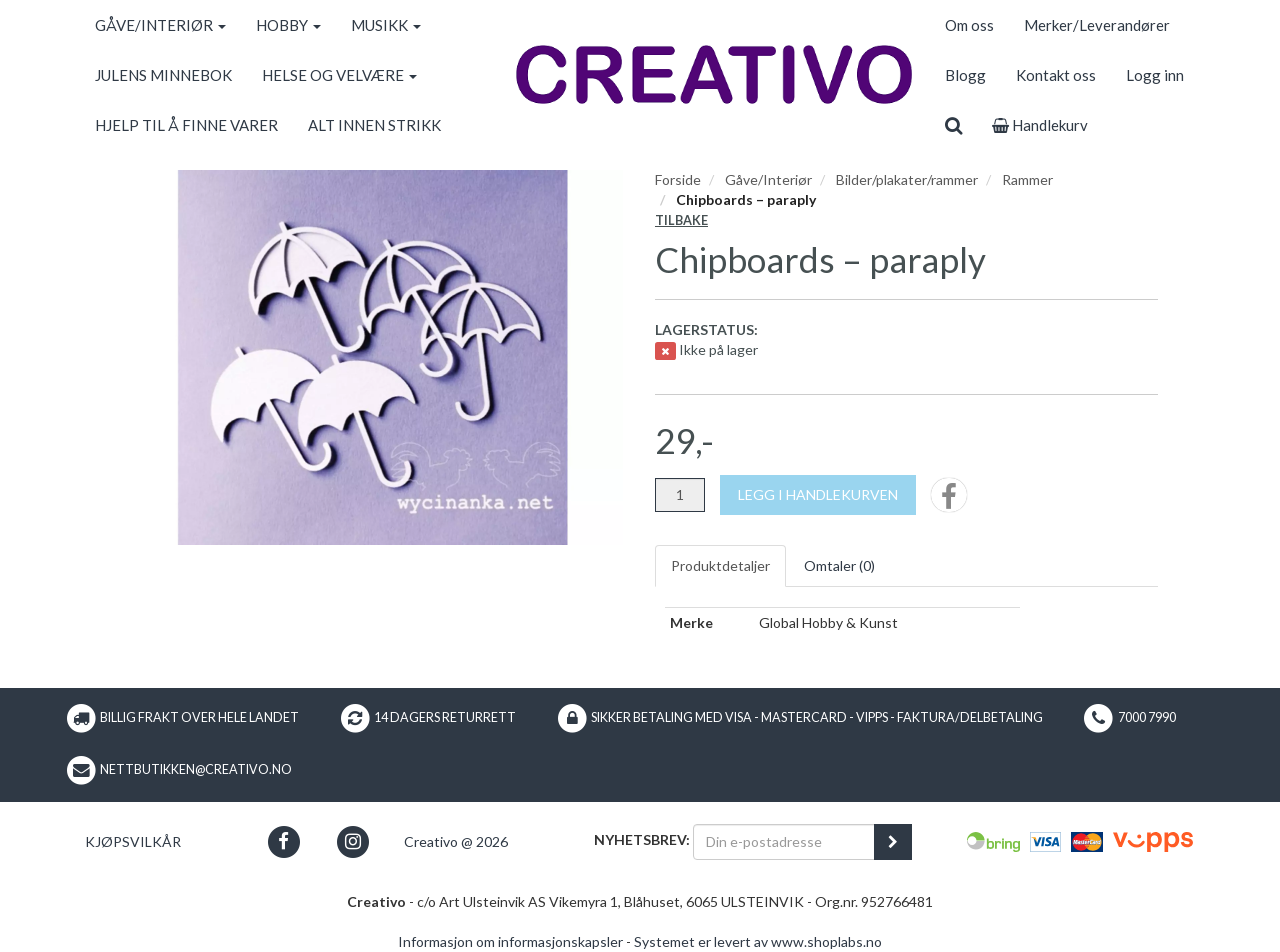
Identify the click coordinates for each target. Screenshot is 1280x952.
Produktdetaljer (720, 565)
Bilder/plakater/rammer (907, 179)
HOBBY (288, 25)
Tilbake (681, 220)
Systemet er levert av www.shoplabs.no (758, 941)
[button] (283, 841)
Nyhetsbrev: (642, 839)
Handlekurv (1040, 125)
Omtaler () (839, 565)
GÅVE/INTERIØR (160, 25)
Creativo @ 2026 (456, 841)
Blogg (965, 75)
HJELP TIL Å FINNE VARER (186, 125)
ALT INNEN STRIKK (374, 125)
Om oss (969, 25)
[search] (953, 125)
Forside (678, 179)
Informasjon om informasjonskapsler (510, 941)
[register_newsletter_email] (893, 842)
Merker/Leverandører (1097, 25)
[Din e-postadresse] (784, 842)
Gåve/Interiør (768, 179)
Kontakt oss (1056, 75)
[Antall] (680, 495)
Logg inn (1155, 75)
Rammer (1027, 179)
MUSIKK (386, 25)
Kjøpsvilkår (133, 841)
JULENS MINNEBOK (163, 75)
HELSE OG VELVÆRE (339, 75)
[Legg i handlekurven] (818, 495)
